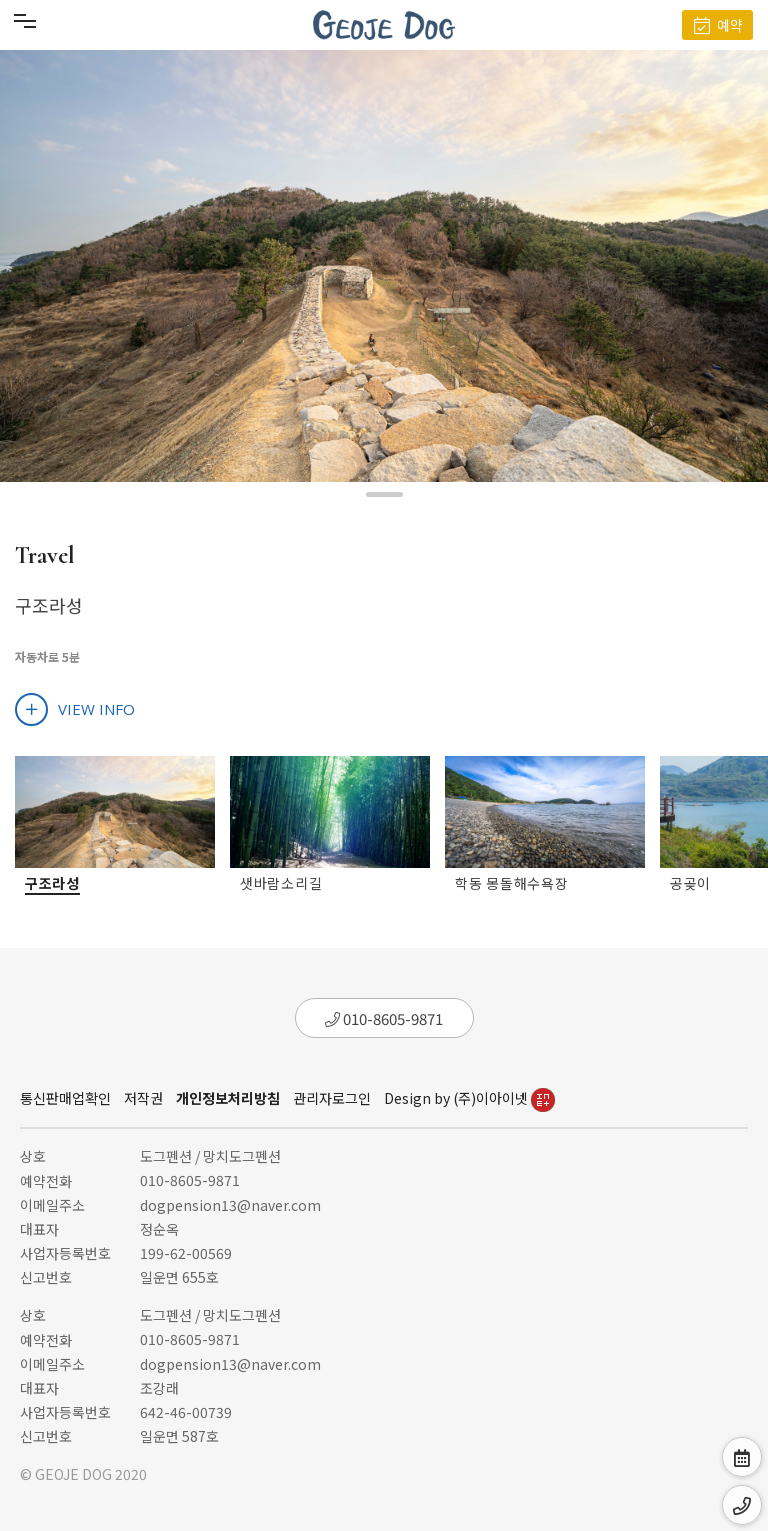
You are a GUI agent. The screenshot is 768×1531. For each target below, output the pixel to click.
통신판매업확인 (65, 1098)
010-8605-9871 (384, 1018)
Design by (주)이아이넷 (469, 1098)
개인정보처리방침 (228, 1098)
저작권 (143, 1098)
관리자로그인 (332, 1098)
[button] (384, 494)
